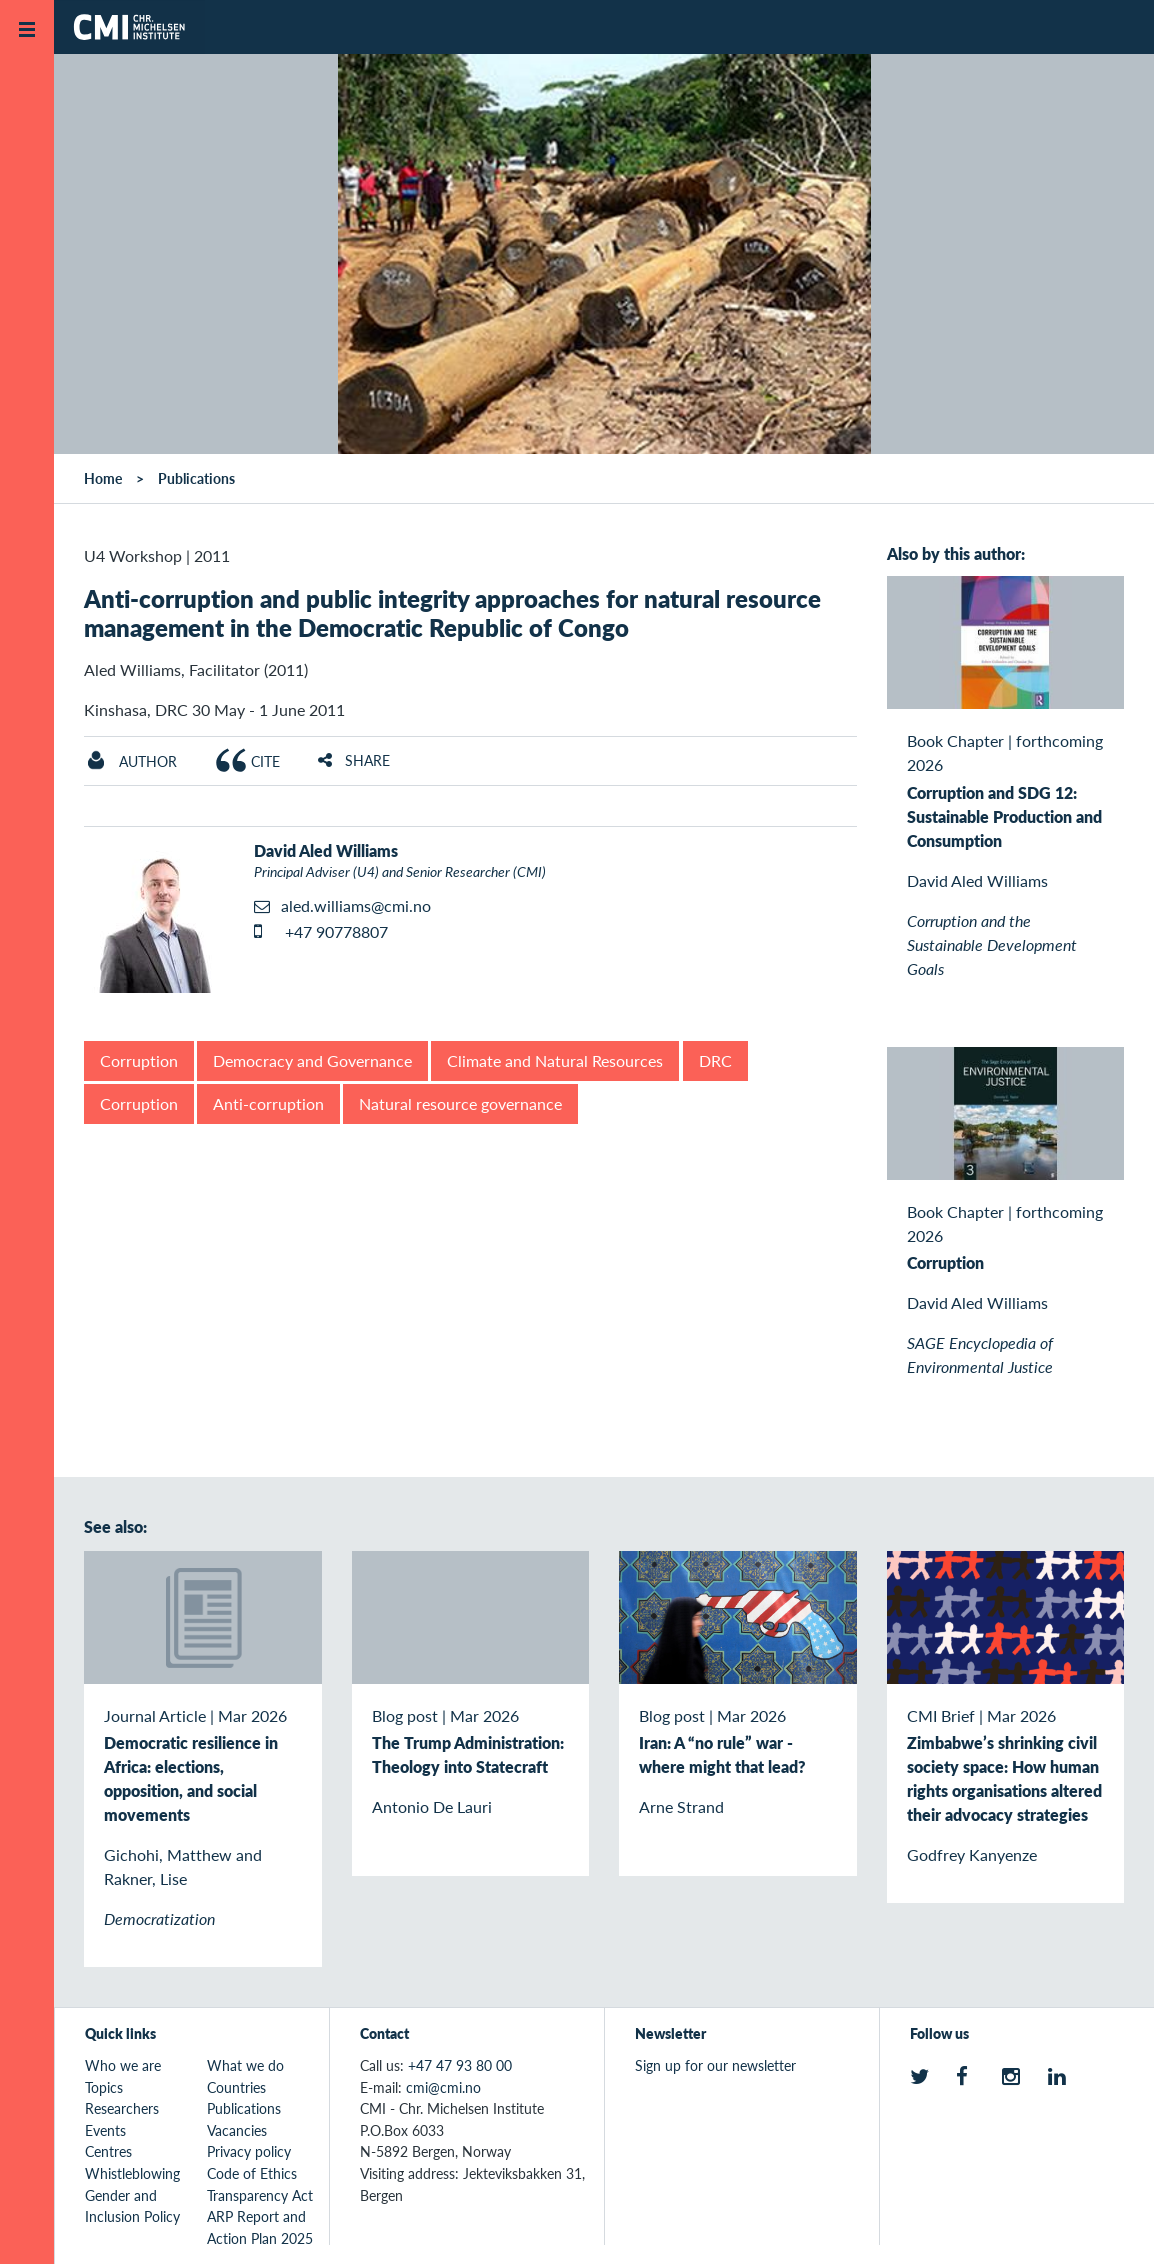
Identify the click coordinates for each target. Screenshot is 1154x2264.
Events (105, 2130)
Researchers (122, 2108)
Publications (196, 478)
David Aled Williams (326, 850)
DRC (715, 1060)
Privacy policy (249, 2151)
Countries (236, 2087)
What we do (245, 2065)
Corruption (139, 1060)
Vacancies (237, 2130)
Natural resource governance (460, 1103)
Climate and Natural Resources (555, 1060)
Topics (104, 2087)
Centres (108, 2151)
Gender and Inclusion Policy (132, 2206)
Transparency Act (260, 2195)
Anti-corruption (268, 1103)
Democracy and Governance (312, 1060)
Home (103, 478)
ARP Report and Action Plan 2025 (260, 2227)
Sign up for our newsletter (715, 2065)
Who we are (123, 2065)
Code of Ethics (252, 2173)
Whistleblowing (132, 2173)
